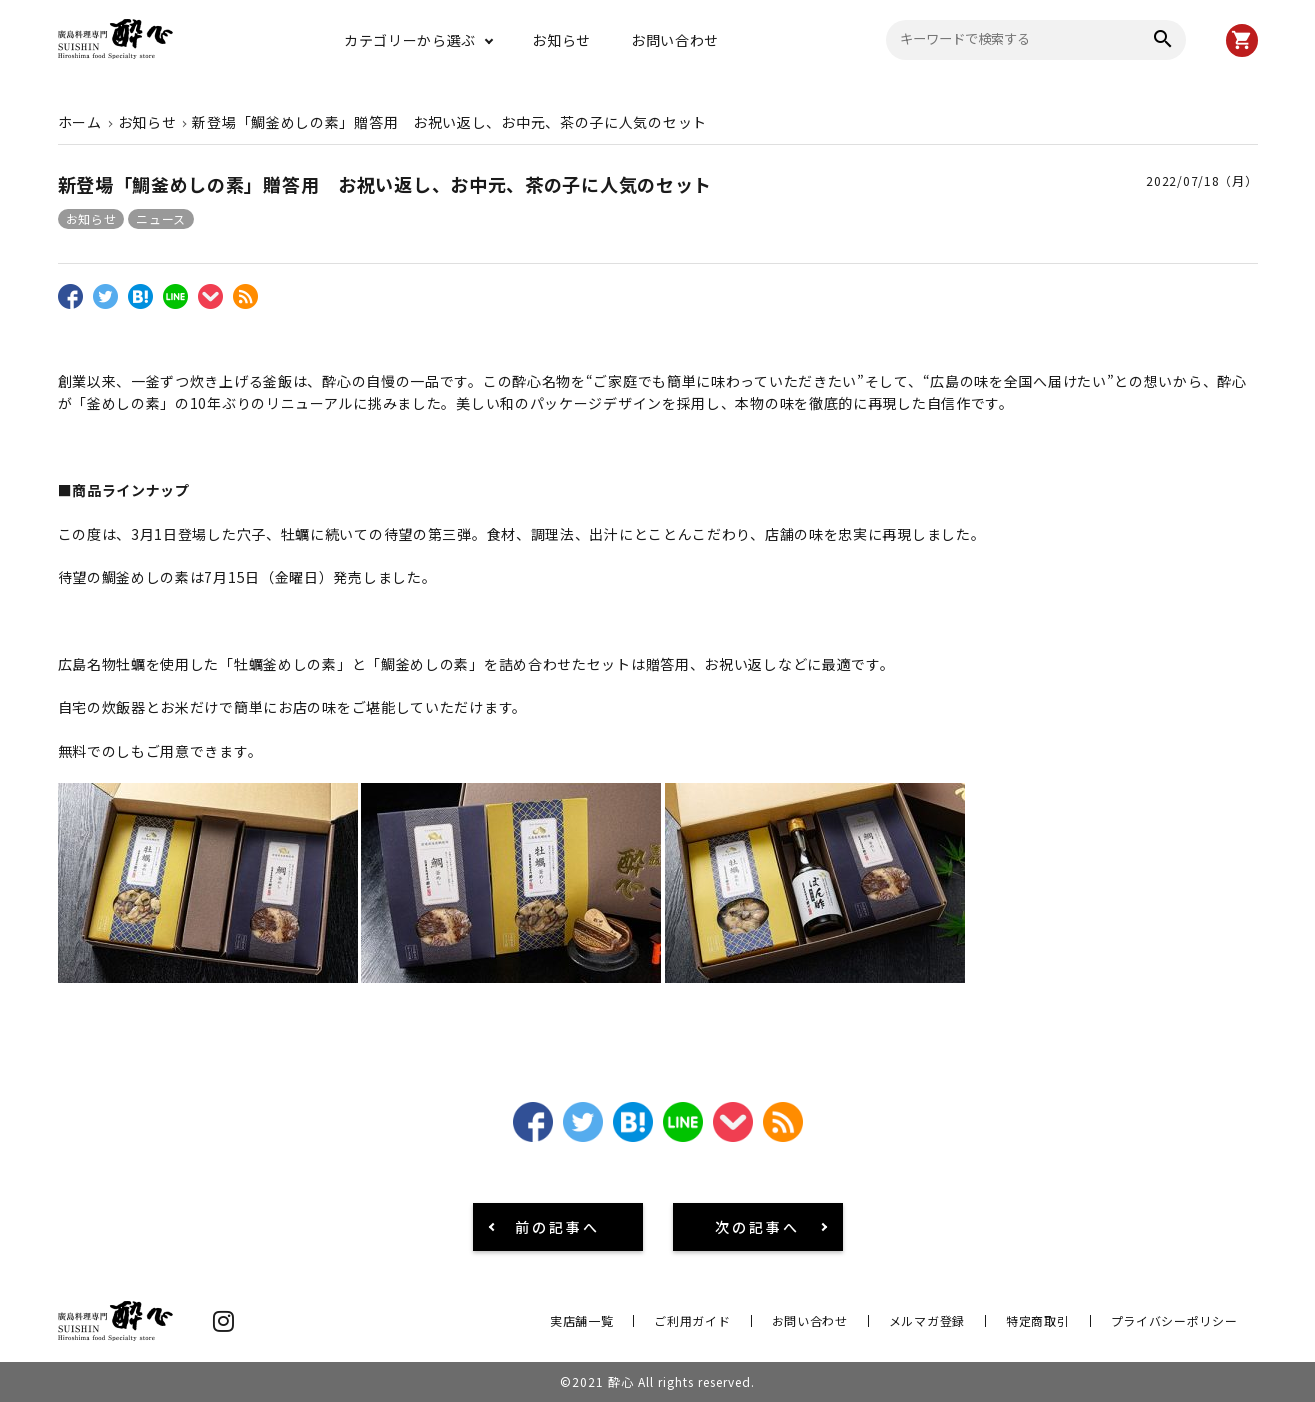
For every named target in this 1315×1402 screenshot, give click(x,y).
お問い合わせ (675, 40)
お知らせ (561, 40)
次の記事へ (757, 1227)
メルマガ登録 (927, 1320)
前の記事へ (557, 1227)
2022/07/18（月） (1201, 180)
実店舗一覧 (582, 1320)
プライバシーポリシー (1174, 1320)
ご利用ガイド (692, 1320)
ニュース (161, 218)
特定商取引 (1038, 1320)
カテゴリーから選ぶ (410, 40)
